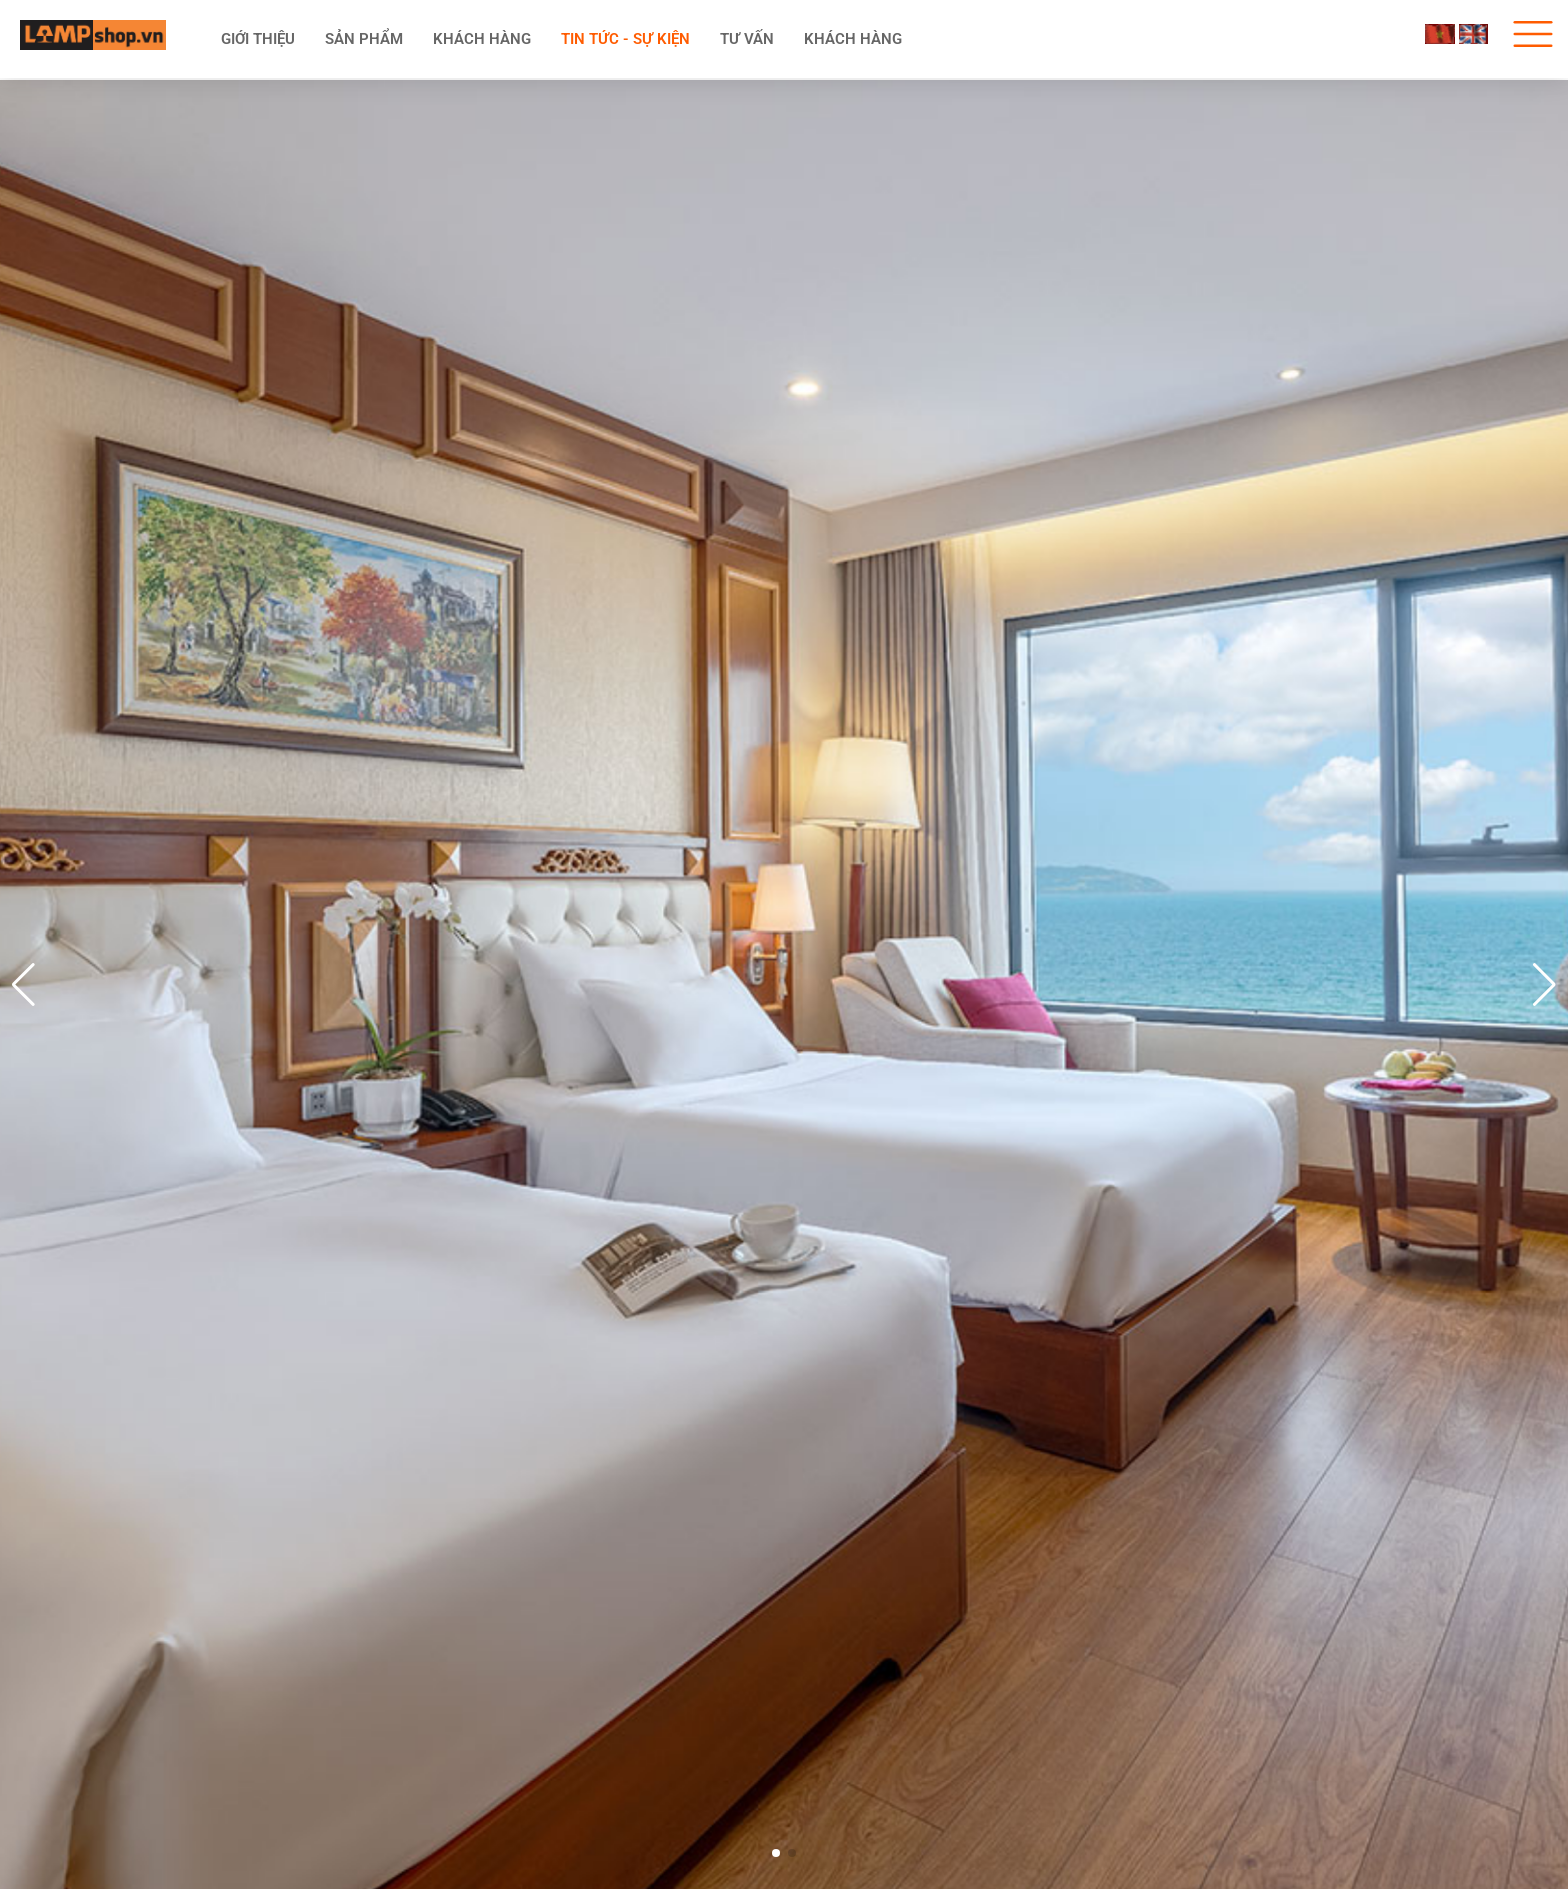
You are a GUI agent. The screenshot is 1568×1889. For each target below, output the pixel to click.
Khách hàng (853, 39)
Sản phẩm (364, 39)
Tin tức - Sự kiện (625, 39)
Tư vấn (747, 39)
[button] (1544, 985)
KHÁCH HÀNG (482, 39)
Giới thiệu (258, 39)
